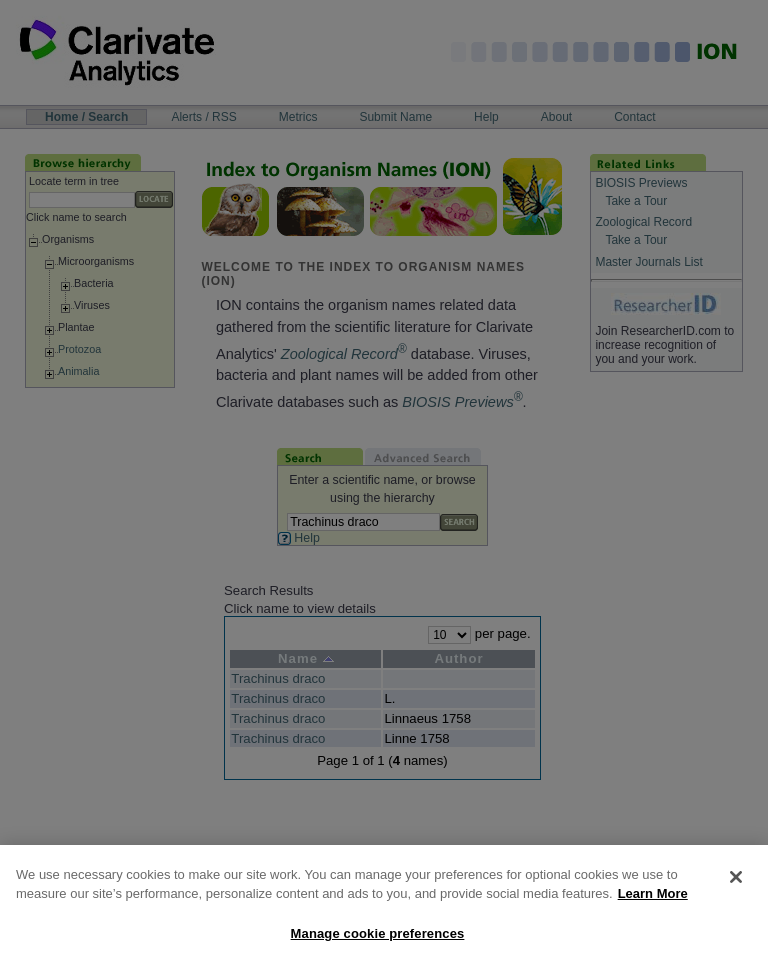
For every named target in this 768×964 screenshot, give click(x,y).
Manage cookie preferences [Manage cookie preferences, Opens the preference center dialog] (378, 943)
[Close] (736, 887)
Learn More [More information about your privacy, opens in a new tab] (653, 903)
